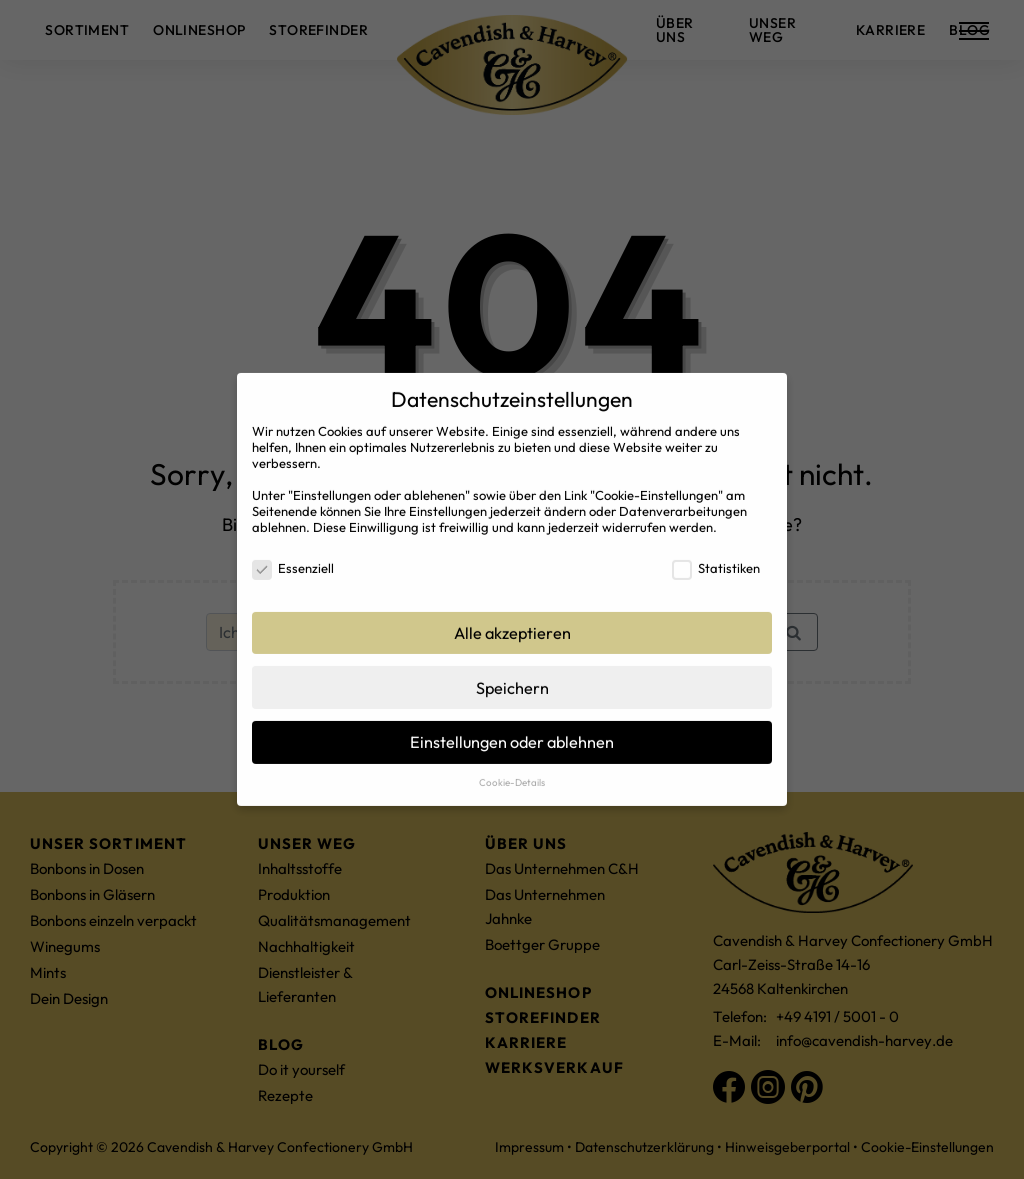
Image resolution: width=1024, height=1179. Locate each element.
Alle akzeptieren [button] (512, 622)
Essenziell (293, 557)
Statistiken (716, 557)
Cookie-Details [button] (512, 771)
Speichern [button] (512, 677)
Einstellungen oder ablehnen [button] (512, 732)
